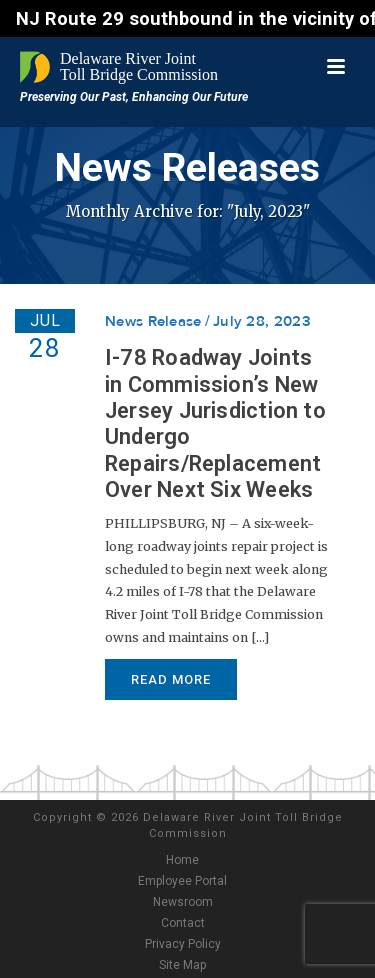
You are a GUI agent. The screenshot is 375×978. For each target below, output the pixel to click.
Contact (183, 923)
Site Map (182, 965)
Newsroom (183, 902)
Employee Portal (182, 881)
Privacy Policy (183, 944)
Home (182, 860)
